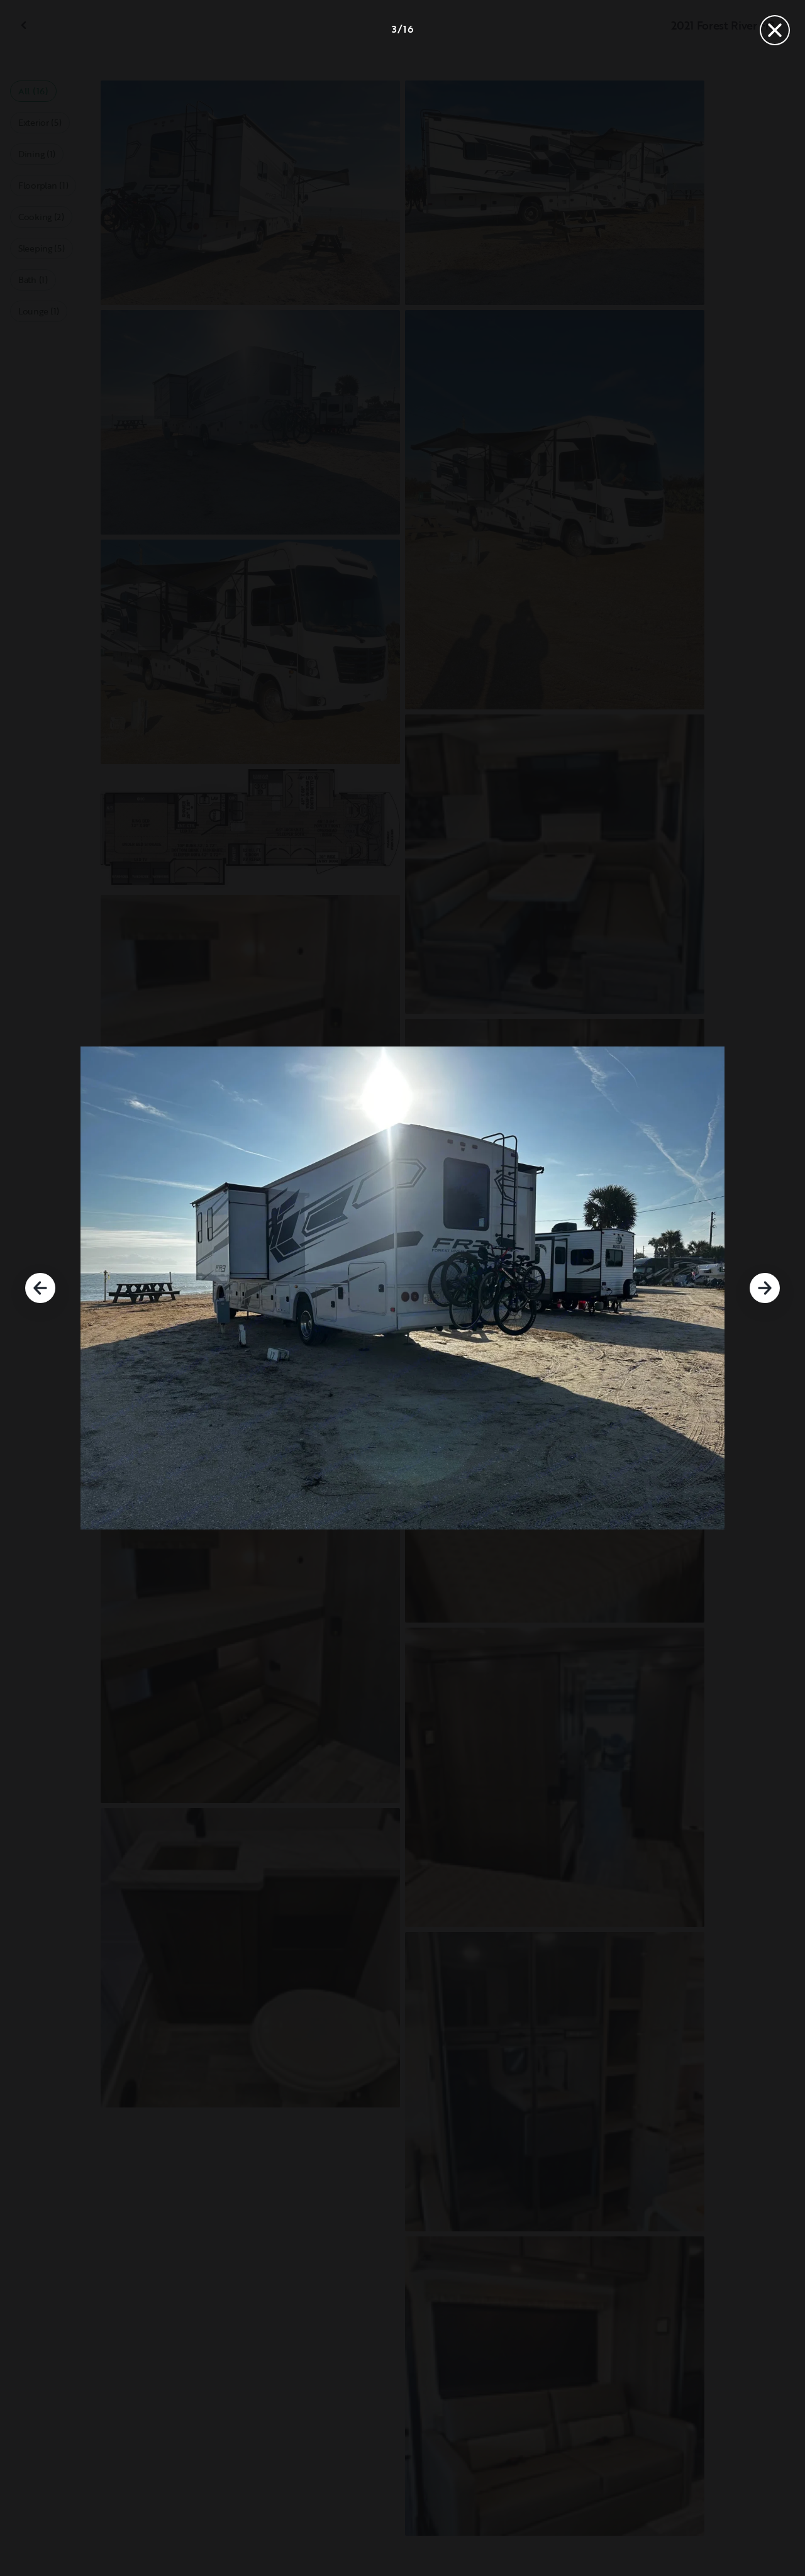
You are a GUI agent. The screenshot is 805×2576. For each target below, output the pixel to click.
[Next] (765, 1288)
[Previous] (40, 1288)
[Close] (775, 30)
